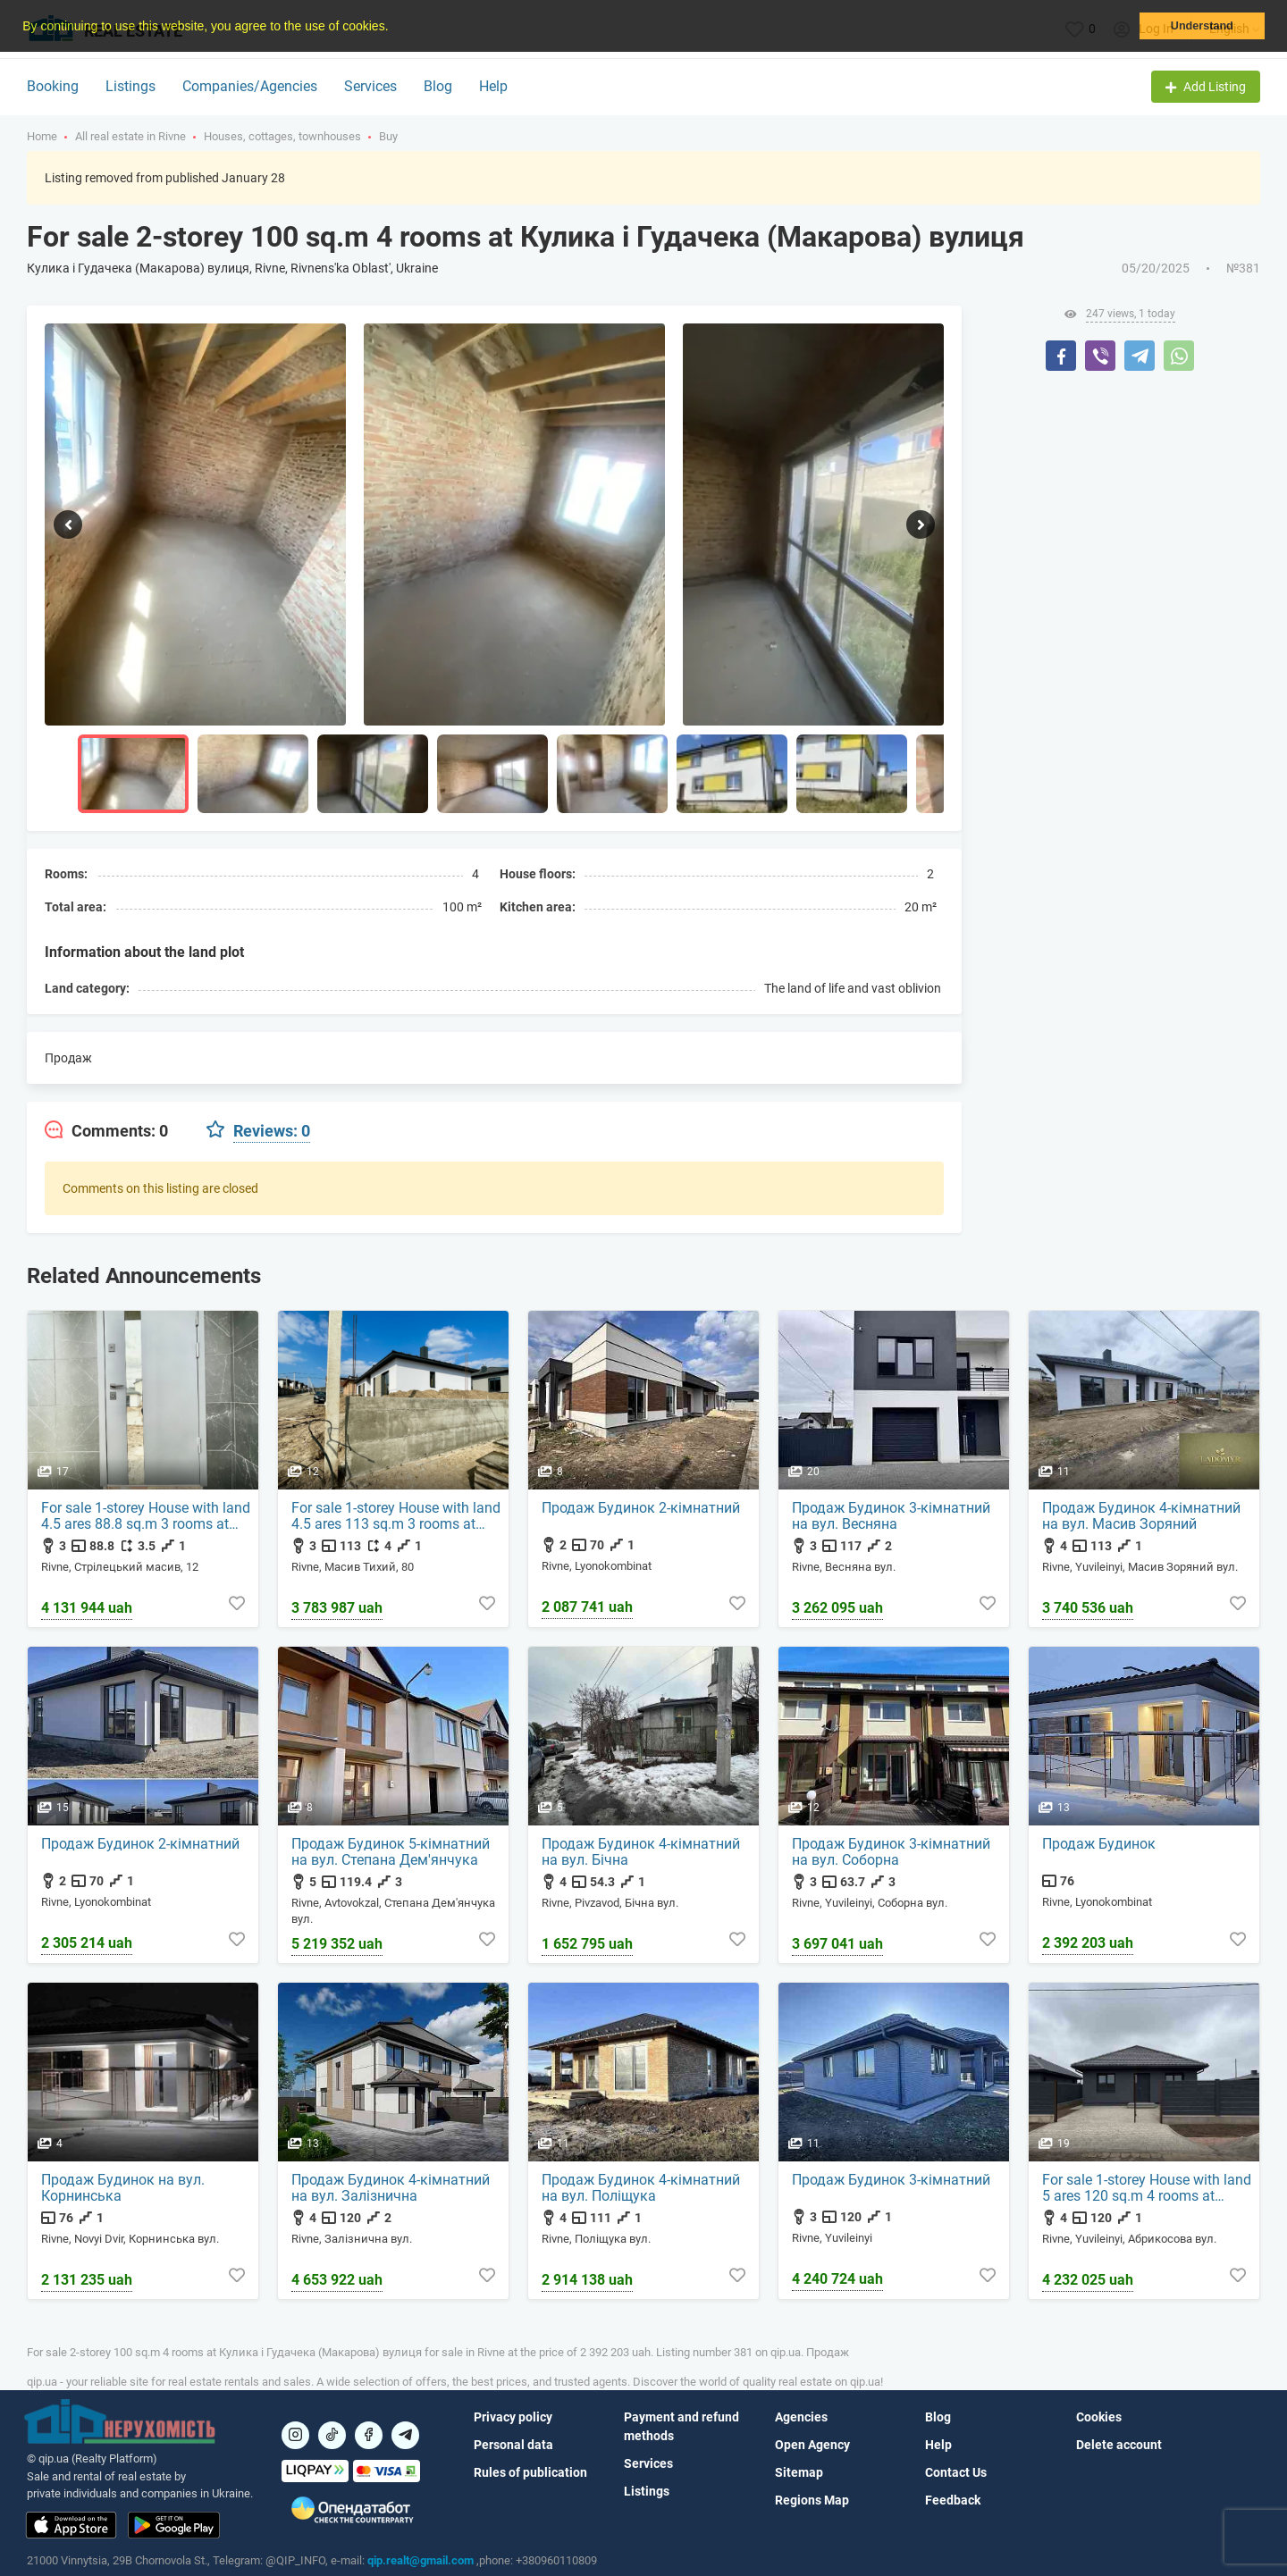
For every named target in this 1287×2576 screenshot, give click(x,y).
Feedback (952, 2500)
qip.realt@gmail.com (420, 2560)
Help (493, 86)
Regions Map (812, 2500)
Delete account (1119, 2445)
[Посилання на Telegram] (405, 2435)
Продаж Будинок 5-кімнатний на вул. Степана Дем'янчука (390, 1852)
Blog (438, 86)
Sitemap (799, 2472)
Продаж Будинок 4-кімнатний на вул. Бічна (641, 1852)
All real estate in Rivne (130, 136)
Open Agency (812, 2445)
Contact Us (956, 2472)
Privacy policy (513, 2417)
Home (42, 136)
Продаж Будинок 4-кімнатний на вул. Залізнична (390, 2188)
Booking (53, 86)
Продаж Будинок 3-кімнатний (891, 2180)
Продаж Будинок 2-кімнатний (641, 1508)
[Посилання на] (295, 2435)
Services (370, 86)
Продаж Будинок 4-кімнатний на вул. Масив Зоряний (1141, 1516)
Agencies (801, 2417)
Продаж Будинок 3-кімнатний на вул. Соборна (891, 1852)
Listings (130, 86)
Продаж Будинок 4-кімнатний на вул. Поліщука (641, 2188)
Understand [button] (1202, 26)
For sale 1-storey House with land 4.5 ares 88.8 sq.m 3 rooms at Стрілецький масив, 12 (145, 1516)
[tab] (106, 1131)
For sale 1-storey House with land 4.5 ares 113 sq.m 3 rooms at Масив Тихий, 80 (395, 1516)
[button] (394, 27)
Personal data (513, 2445)
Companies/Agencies (249, 86)
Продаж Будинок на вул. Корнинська (123, 2188)
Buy (388, 136)
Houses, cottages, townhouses (282, 136)
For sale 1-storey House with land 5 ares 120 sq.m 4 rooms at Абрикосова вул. (1146, 2188)
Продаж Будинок (1099, 1844)
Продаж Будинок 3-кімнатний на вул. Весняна (891, 1516)
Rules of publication (530, 2472)
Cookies (1099, 2417)
